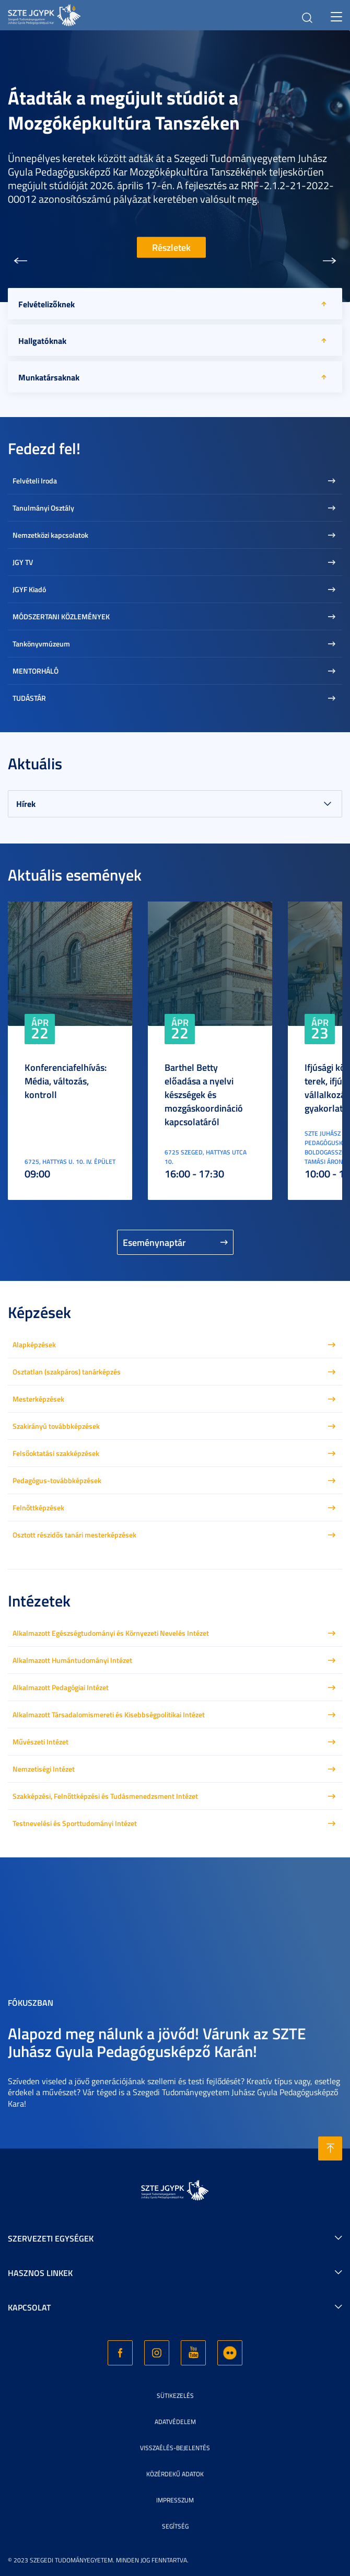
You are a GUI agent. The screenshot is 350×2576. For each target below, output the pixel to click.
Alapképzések (34, 1344)
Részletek (171, 247)
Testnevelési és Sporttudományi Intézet (75, 1823)
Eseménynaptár (154, 1242)
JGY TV (23, 562)
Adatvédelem (175, 2421)
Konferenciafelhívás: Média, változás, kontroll (66, 1080)
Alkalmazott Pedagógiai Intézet (61, 1687)
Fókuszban (30, 2002)
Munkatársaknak (48, 377)
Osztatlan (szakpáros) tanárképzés (67, 1372)
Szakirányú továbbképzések (56, 1426)
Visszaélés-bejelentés (175, 2447)
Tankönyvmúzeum (41, 644)
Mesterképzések (38, 1399)
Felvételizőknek (46, 304)
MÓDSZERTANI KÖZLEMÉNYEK (61, 616)
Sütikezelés (175, 2395)
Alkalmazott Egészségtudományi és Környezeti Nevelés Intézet (111, 1633)
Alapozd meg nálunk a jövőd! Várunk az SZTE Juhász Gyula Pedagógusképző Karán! (157, 2042)
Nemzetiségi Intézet (44, 1769)
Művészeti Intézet (40, 1742)
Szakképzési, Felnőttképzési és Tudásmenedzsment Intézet (105, 1796)
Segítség (175, 2526)
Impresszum (175, 2500)
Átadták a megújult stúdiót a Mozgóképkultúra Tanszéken (124, 110)
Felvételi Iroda (35, 481)
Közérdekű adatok (175, 2473)
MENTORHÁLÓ (36, 671)
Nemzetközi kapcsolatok (50, 535)
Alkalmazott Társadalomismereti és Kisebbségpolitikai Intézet (109, 1714)
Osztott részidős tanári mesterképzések (74, 1535)
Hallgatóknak (42, 340)
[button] (20, 261)
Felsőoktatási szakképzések (56, 1453)
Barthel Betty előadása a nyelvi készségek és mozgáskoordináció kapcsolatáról (204, 1094)
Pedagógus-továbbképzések (57, 1480)
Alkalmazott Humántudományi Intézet (72, 1660)
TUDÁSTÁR (29, 698)
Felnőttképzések (38, 1507)
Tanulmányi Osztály (43, 508)
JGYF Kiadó (29, 589)
